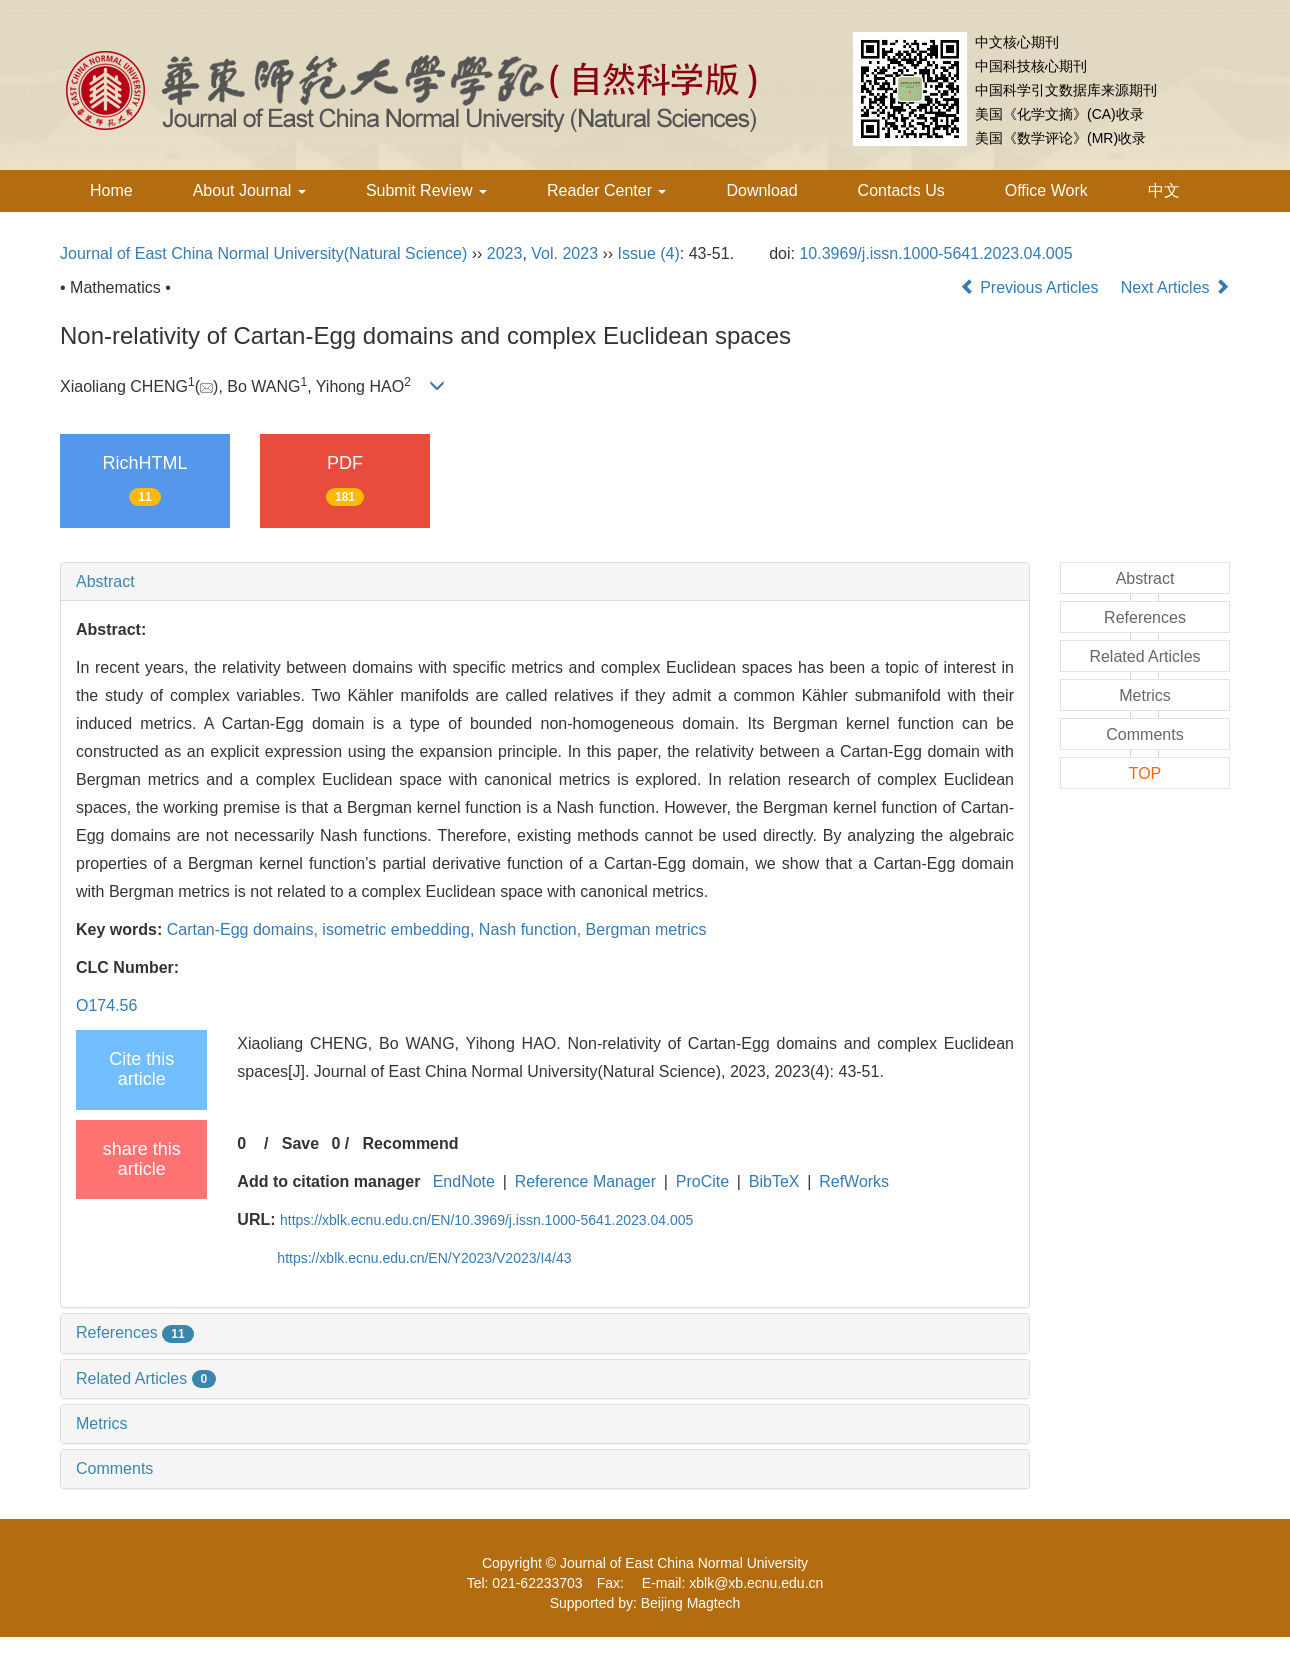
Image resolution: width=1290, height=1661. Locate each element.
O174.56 (106, 1005)
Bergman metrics (646, 929)
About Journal (249, 190)
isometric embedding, (400, 929)
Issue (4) (649, 253)
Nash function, (532, 929)
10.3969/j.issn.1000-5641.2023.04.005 (935, 253)
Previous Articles (1031, 287)
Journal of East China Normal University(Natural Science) (263, 253)
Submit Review (426, 190)
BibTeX (774, 1181)
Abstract (105, 581)
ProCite (702, 1181)
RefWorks (854, 1181)
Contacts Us (901, 190)
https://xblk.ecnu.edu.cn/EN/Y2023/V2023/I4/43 (424, 1258)
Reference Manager (585, 1181)
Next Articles (1175, 287)
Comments (114, 1468)
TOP (1145, 773)
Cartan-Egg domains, (245, 929)
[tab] (545, 582)
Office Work (1046, 190)
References (135, 1332)
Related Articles (146, 1378)
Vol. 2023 (564, 253)
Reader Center (606, 190)
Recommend (411, 1143)
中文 (1164, 190)
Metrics (102, 1423)
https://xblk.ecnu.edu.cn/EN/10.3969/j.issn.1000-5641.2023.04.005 (486, 1220)
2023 (505, 253)
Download (761, 190)
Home (111, 190)
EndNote (464, 1181)
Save (300, 1143)
